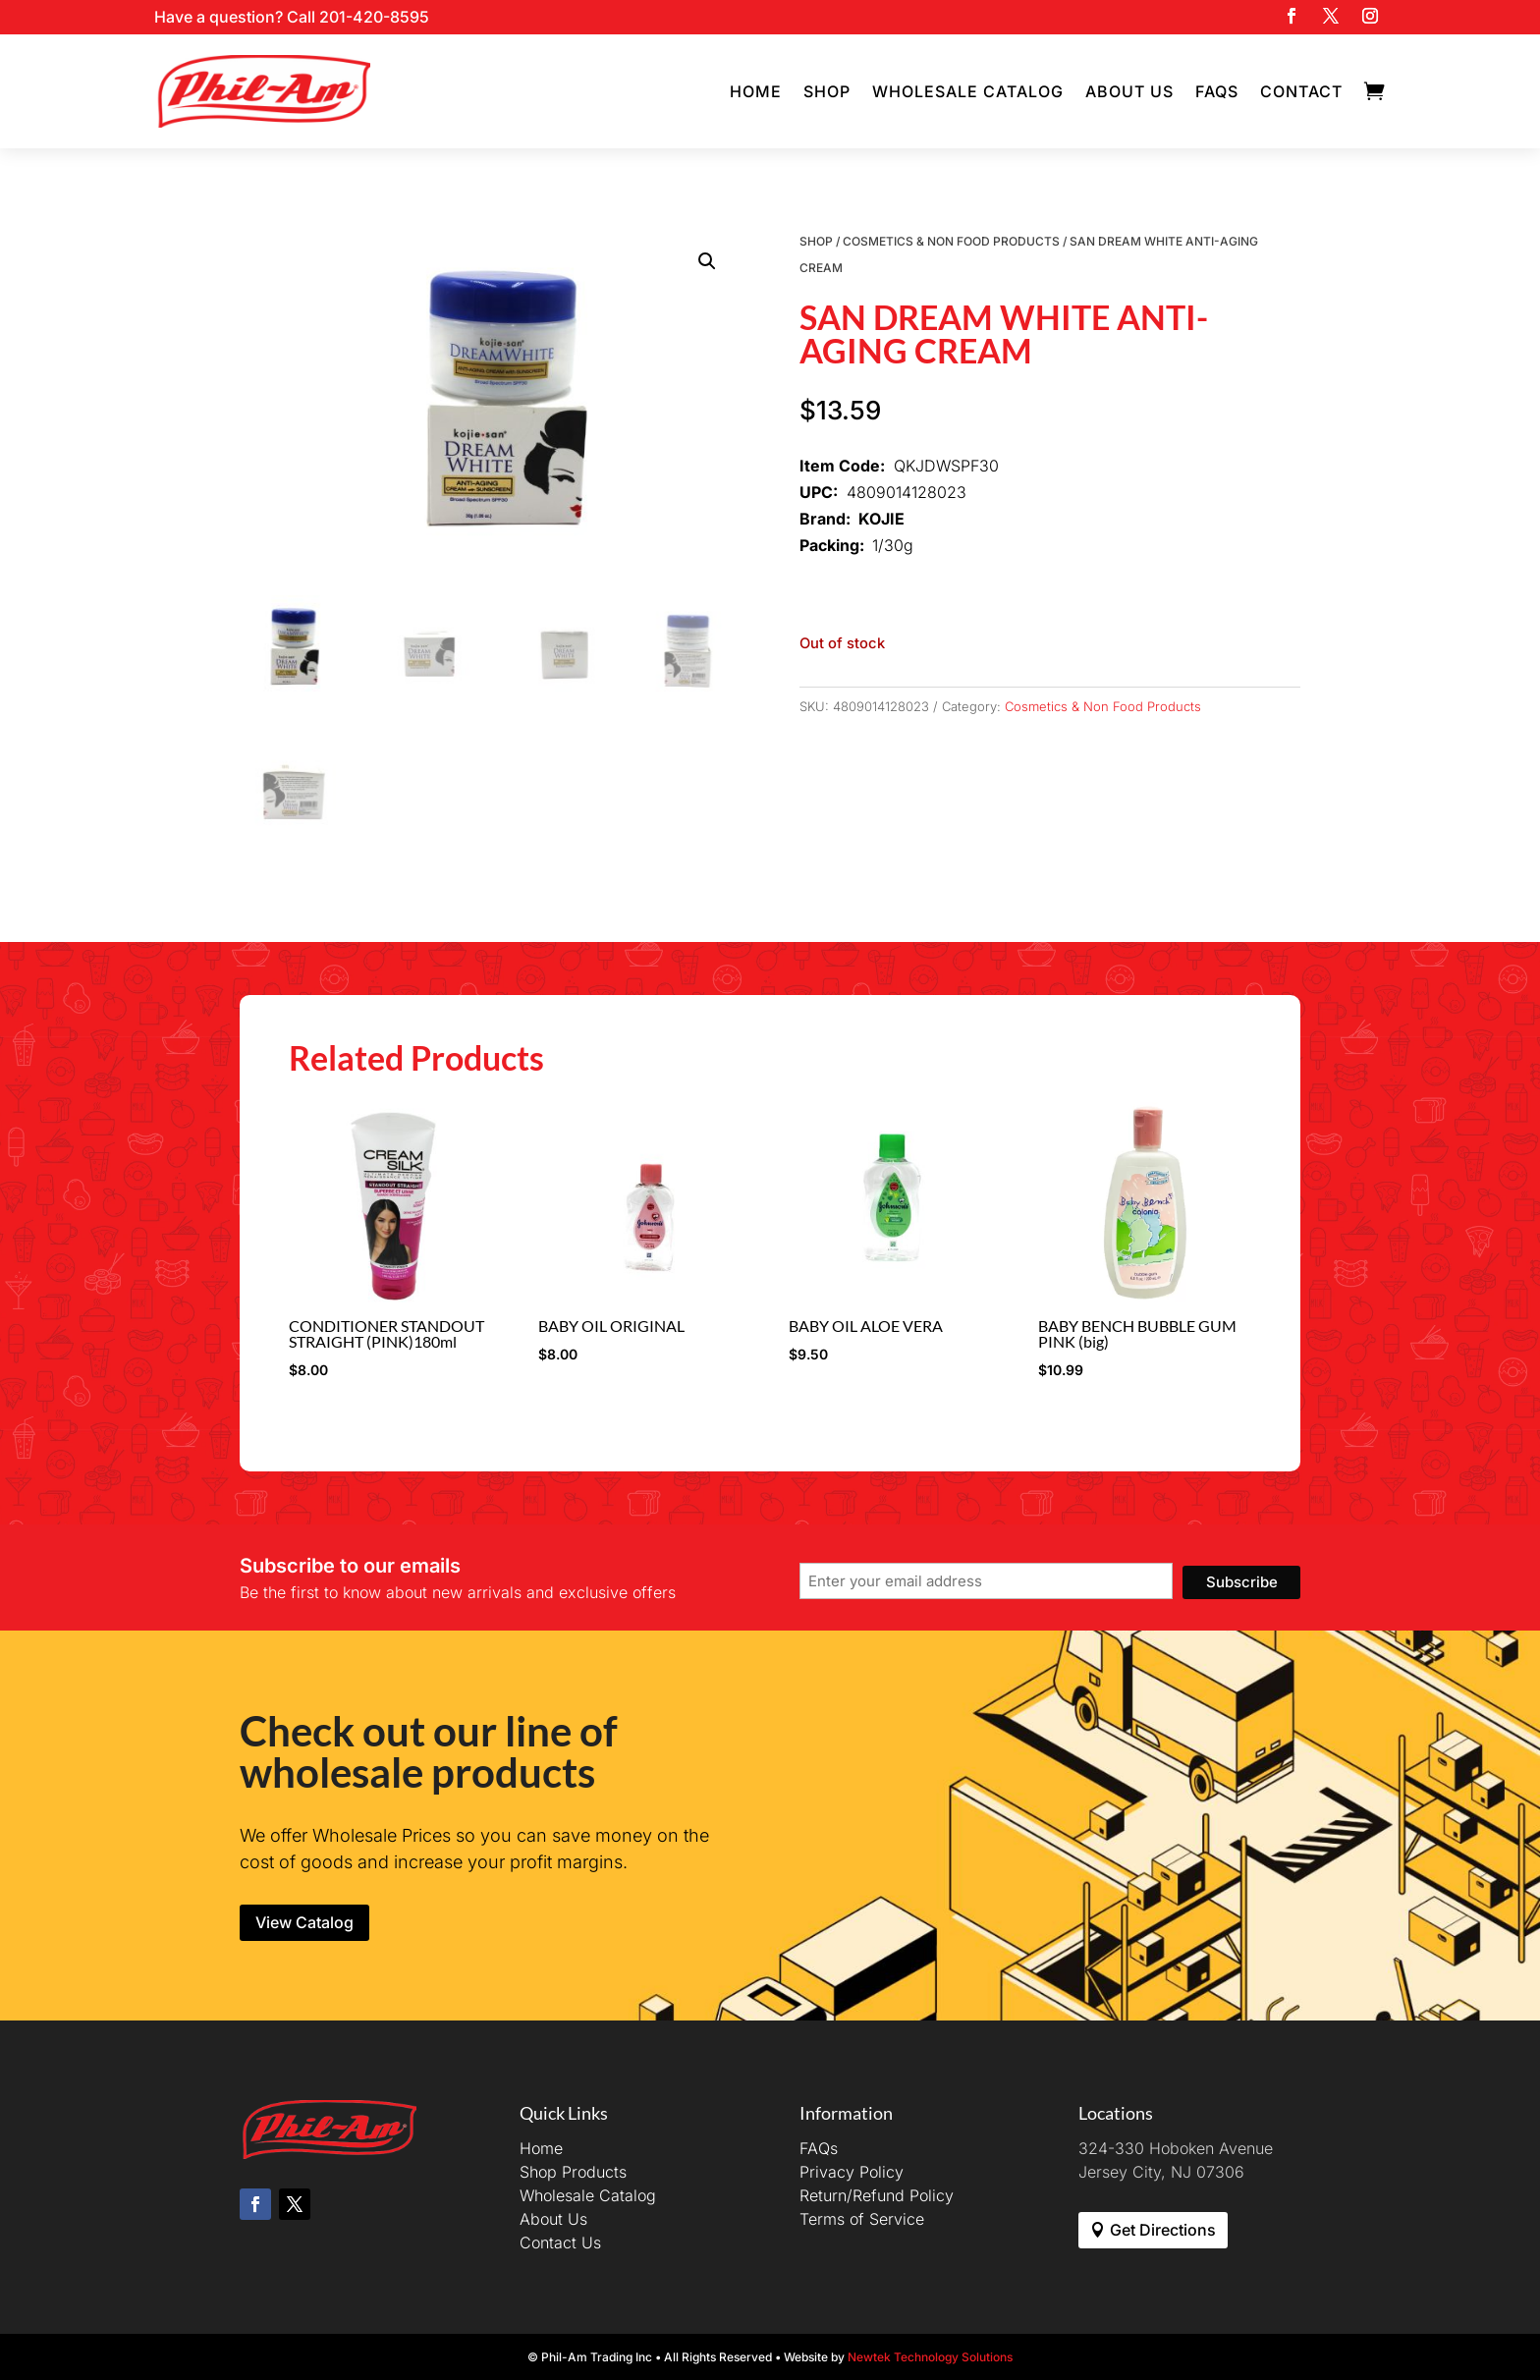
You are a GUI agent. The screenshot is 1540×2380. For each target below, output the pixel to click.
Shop (827, 91)
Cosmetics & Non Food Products (951, 241)
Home (756, 91)
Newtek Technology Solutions (930, 2357)
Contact (1301, 91)
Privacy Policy (851, 2172)
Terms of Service (861, 2219)
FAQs (1216, 91)
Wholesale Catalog (968, 91)
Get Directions (1163, 2230)
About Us (1129, 91)
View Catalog (304, 1922)
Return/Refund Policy (876, 2195)
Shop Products (573, 2172)
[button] (707, 261)
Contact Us (560, 2242)
